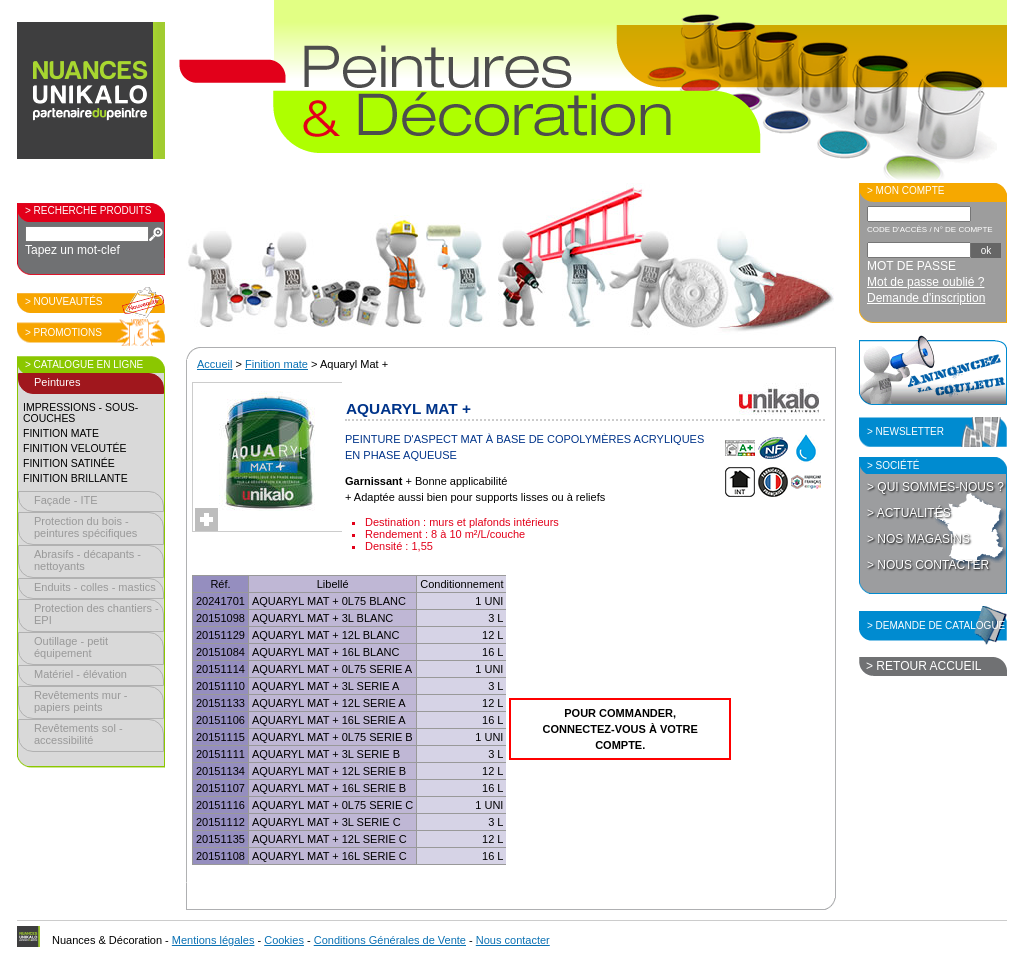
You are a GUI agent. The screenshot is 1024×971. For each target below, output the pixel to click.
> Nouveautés (64, 301)
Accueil (214, 364)
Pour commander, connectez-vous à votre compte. (620, 729)
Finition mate (61, 433)
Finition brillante (75, 478)
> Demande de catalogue (936, 625)
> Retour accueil (923, 666)
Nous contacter (513, 940)
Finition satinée (69, 463)
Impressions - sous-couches (80, 413)
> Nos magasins (918, 539)
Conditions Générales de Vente (390, 940)
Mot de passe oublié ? (925, 282)
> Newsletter (905, 431)
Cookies (284, 940)
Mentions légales (213, 940)
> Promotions (63, 332)
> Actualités (909, 513)
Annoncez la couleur (933, 370)
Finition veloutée (75, 448)
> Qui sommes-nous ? (935, 487)
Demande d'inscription (926, 298)
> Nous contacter (928, 565)
